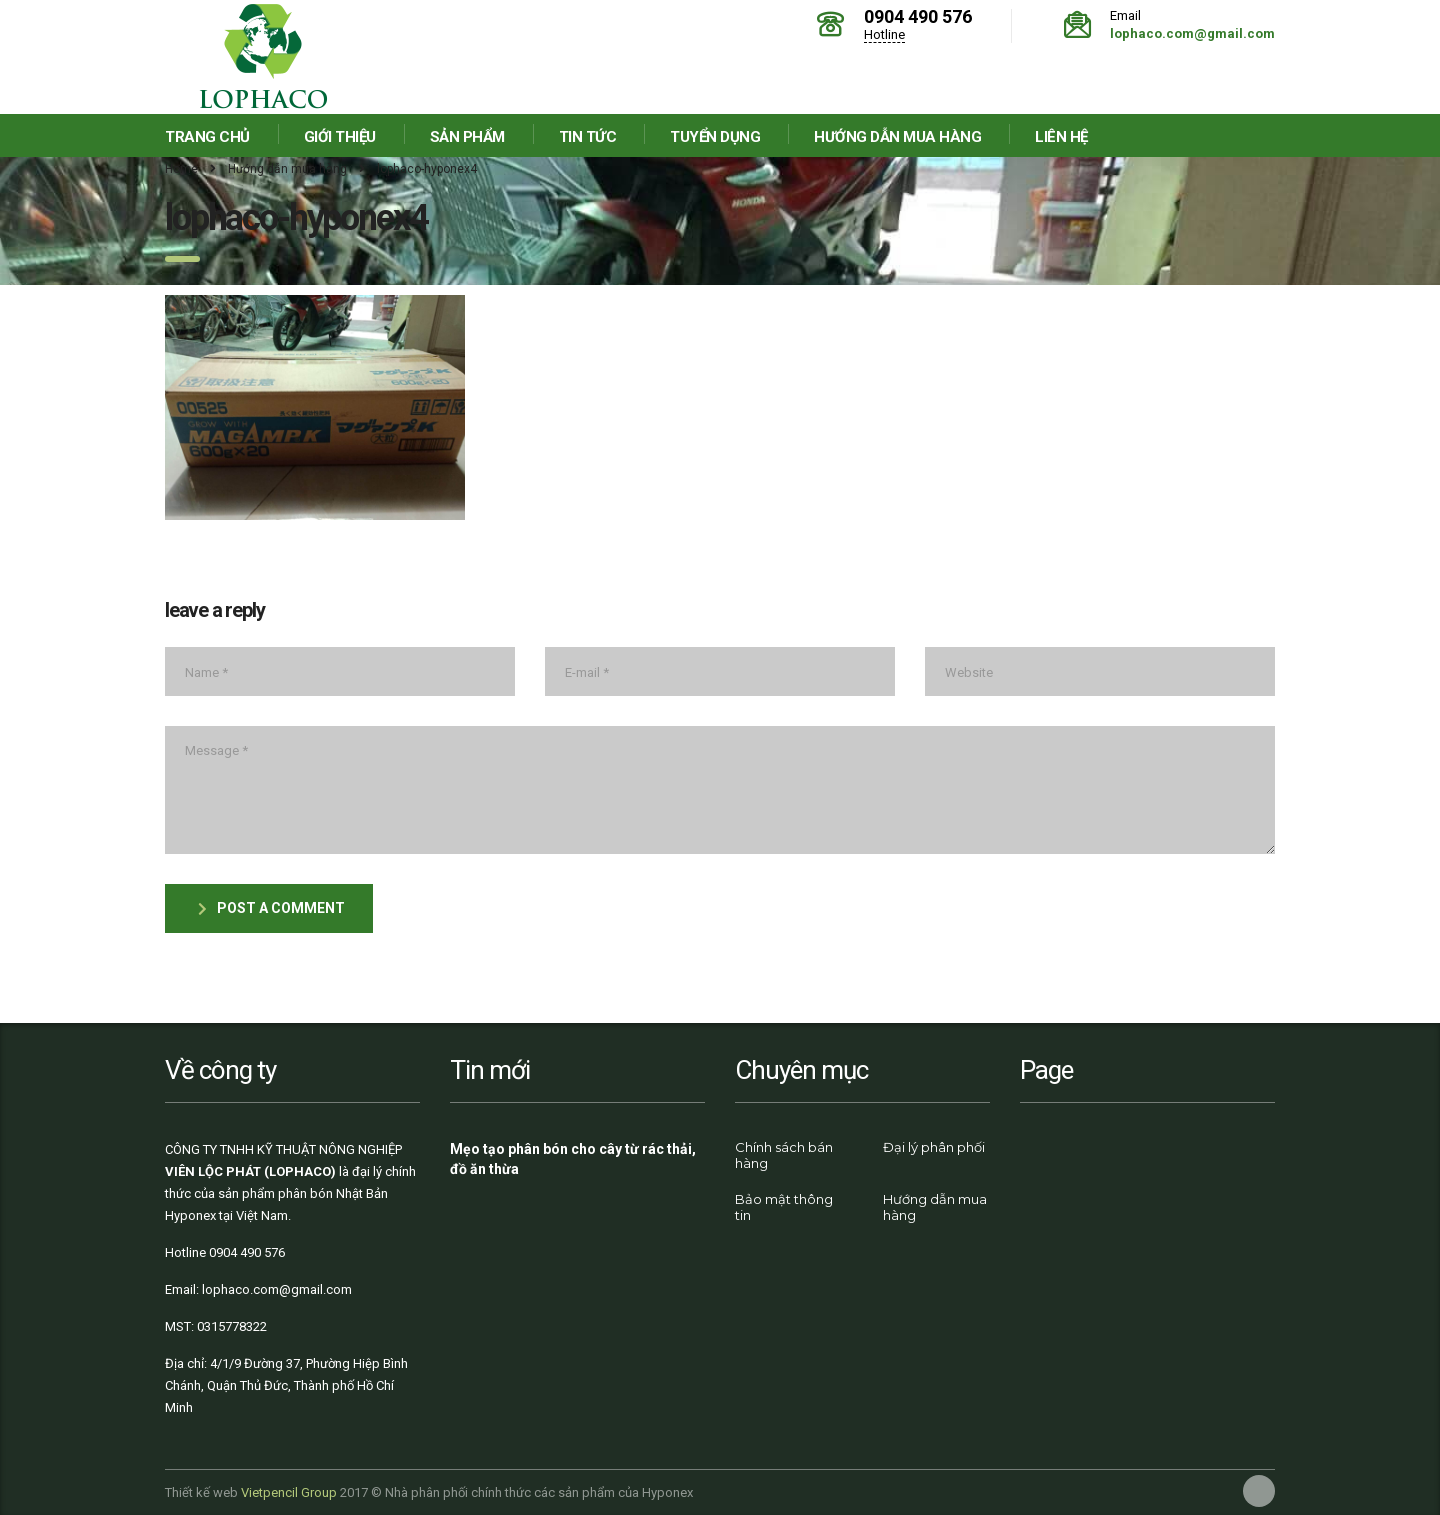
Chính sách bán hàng (784, 1155)
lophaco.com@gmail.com (1192, 33)
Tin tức (588, 137)
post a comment (271, 908)
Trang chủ (207, 137)
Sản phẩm (467, 137)
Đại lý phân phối (934, 1147)
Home (181, 169)
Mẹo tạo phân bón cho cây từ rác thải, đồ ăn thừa (573, 1159)
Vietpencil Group (289, 1492)
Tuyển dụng (715, 137)
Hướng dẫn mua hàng (897, 137)
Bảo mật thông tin (784, 1207)
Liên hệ (1061, 137)
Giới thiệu (340, 137)
